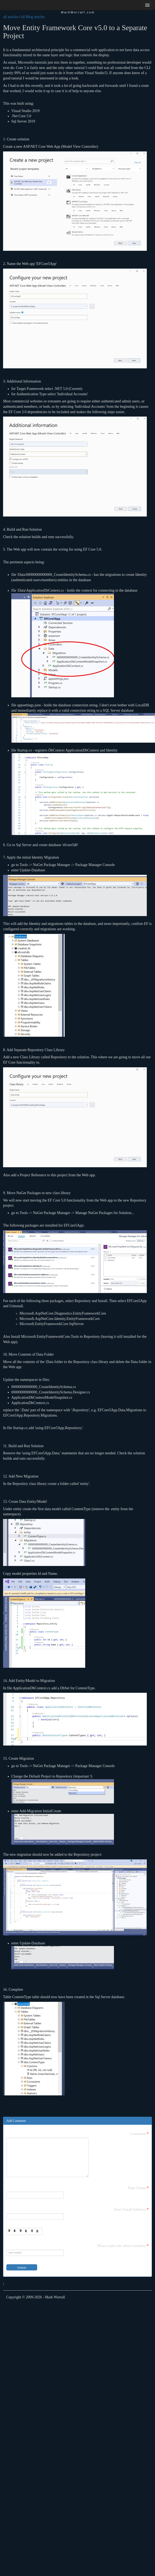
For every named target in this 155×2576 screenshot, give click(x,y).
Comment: (138, 2134)
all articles (10, 17)
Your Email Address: (130, 2209)
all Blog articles (33, 17)
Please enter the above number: (122, 2246)
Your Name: (137, 2188)
